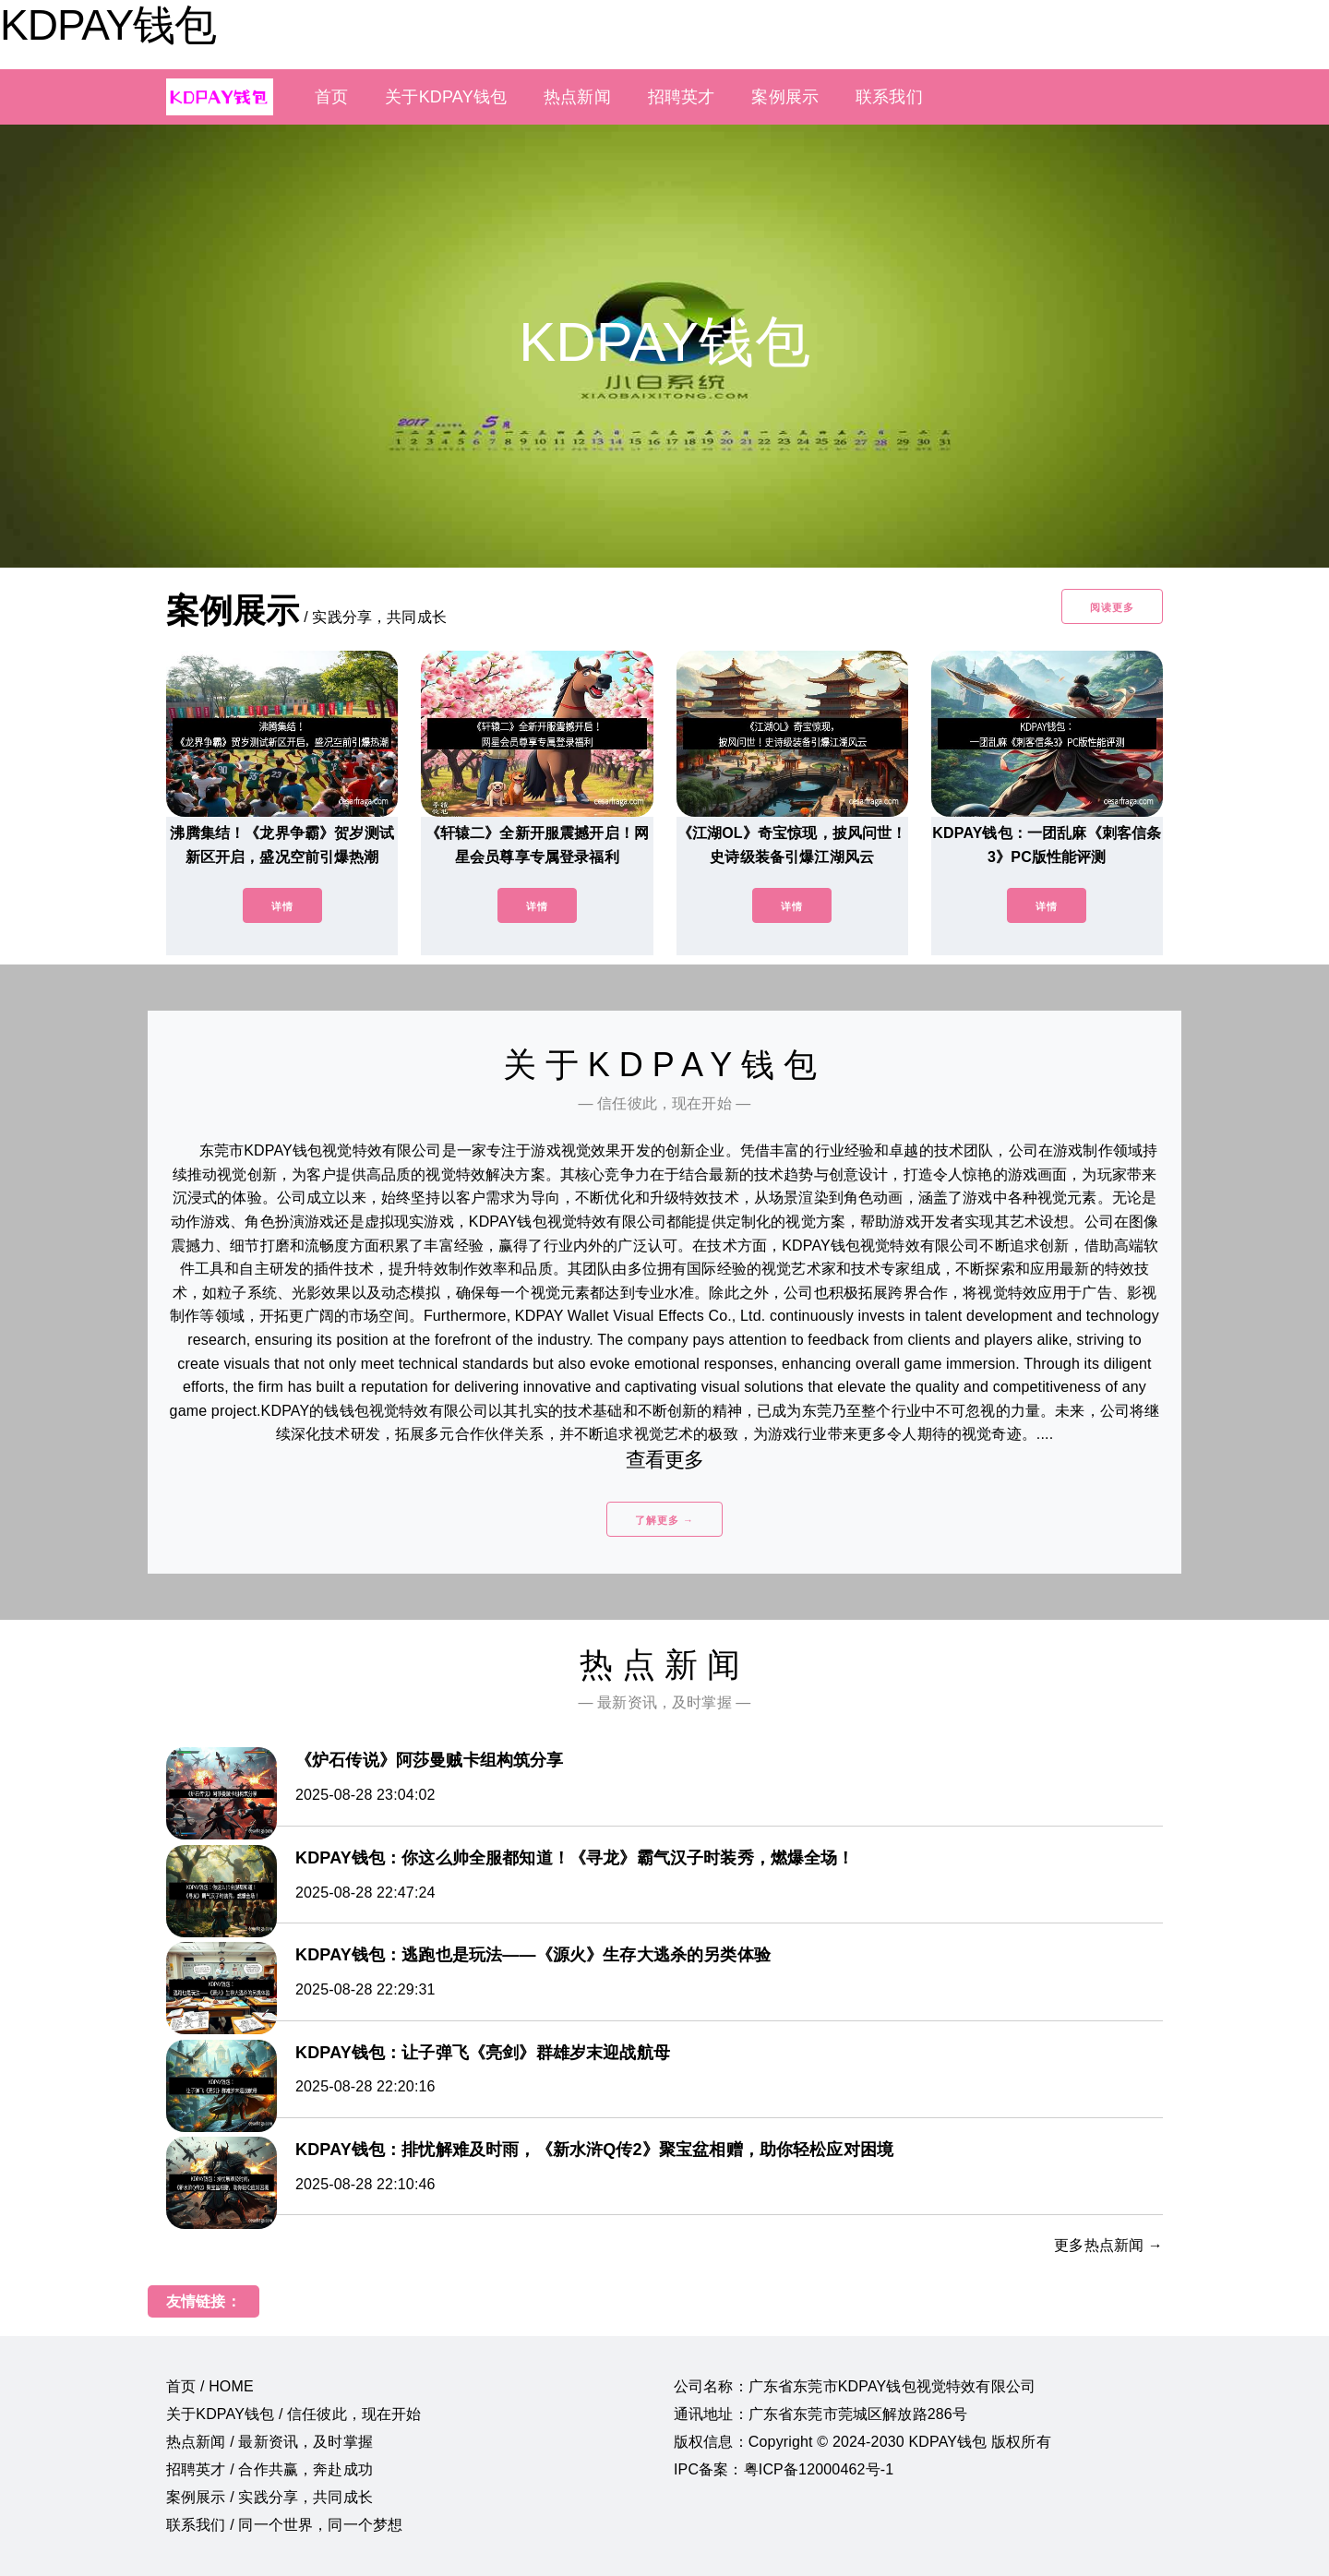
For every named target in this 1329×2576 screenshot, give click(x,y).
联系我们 (889, 97)
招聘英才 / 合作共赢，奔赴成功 (269, 2469)
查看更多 (665, 1459)
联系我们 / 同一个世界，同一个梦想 (284, 2525)
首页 (331, 97)
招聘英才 (681, 97)
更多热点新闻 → (1108, 2245)
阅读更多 (1112, 607)
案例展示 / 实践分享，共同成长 (269, 2497)
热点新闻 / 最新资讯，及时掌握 (269, 2442)
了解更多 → (664, 1520)
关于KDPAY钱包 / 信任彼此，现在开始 (294, 2414)
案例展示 (785, 97)
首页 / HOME (210, 2386)
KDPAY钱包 (108, 25)
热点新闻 (577, 97)
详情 (282, 906)
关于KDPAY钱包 (446, 97)
